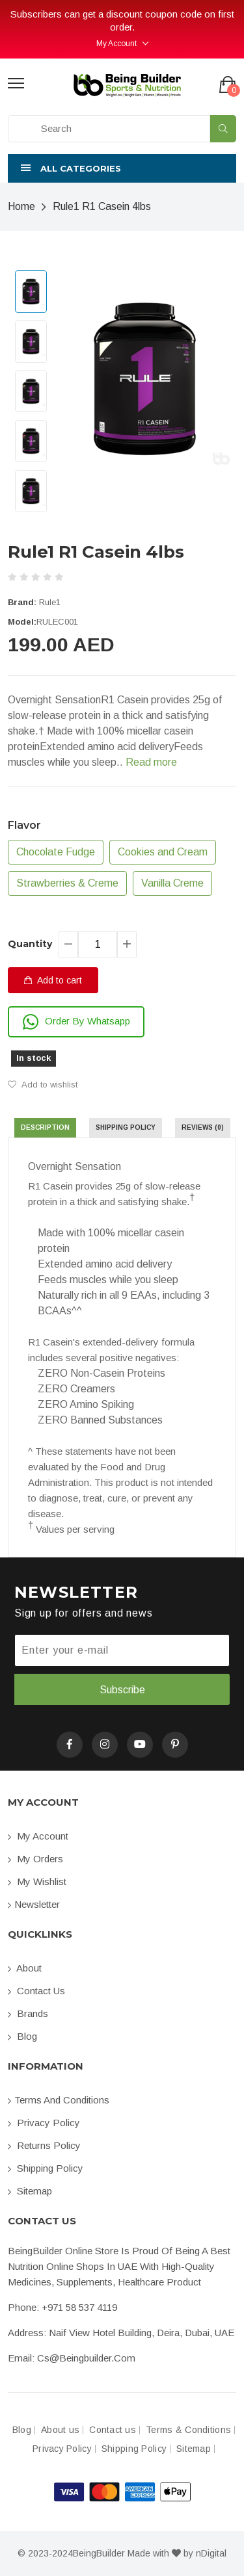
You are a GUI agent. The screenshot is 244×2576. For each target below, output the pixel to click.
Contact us (36, 1990)
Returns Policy (44, 2145)
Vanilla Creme (172, 883)
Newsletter (34, 1904)
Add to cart (53, 980)
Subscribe (122, 1689)
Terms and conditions (58, 2099)
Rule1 (50, 602)
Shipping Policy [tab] (126, 1127)
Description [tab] (45, 1127)
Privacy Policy (44, 2122)
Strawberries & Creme (67, 883)
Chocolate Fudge (55, 851)
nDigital (211, 2553)
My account (38, 1835)
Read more (151, 762)
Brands (28, 2013)
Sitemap (30, 2190)
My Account (116, 43)
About (25, 1967)
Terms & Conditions (188, 2430)
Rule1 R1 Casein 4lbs (102, 206)
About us (60, 2430)
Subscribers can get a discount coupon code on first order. (122, 20)
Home (21, 206)
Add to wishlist (42, 1084)
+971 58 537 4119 (79, 2307)
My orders (35, 1858)
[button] (122, 168)
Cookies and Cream (163, 851)
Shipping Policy (45, 2168)
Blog (22, 2036)
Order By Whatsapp (76, 1022)
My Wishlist (37, 1881)
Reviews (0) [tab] (203, 1127)
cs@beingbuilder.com (86, 2357)
